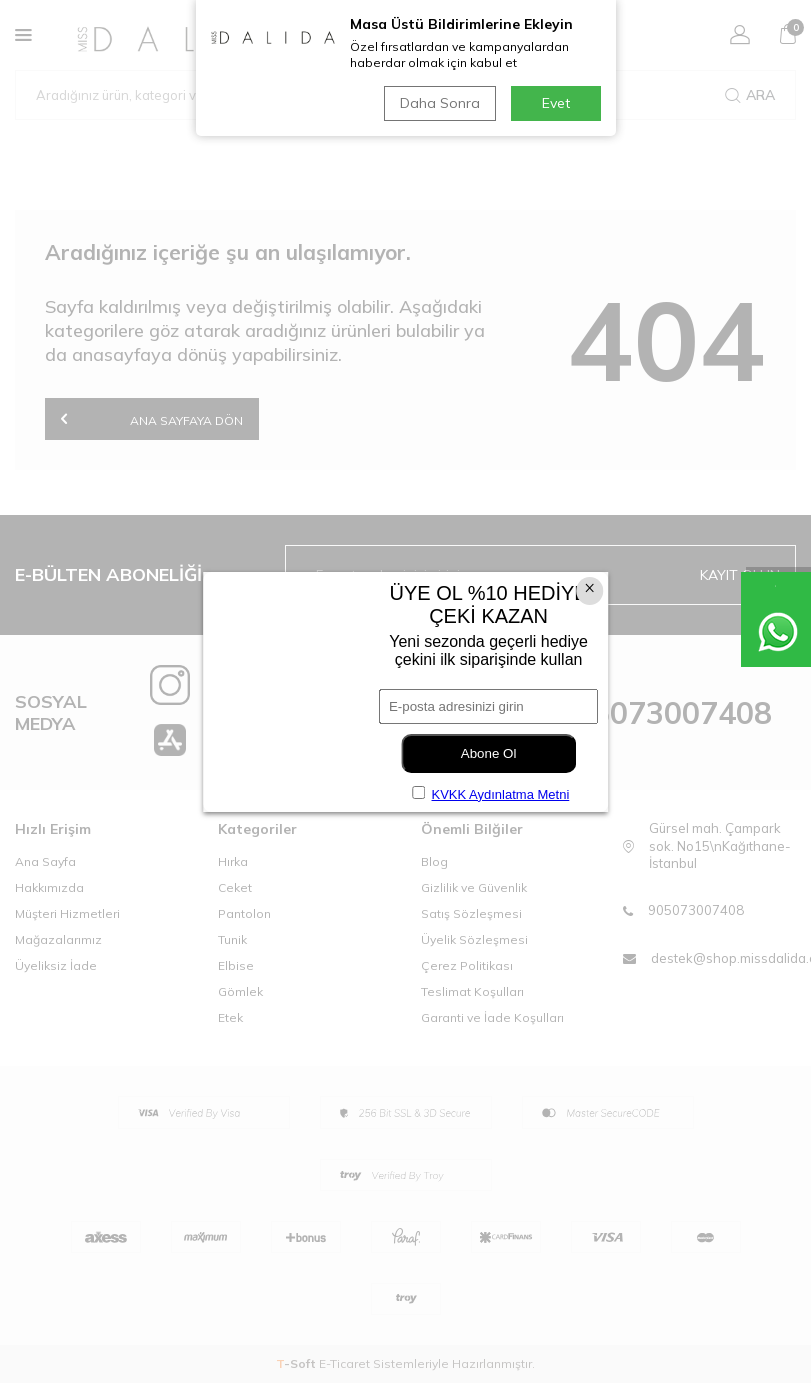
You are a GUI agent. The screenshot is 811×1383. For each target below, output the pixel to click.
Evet (556, 103)
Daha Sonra (440, 103)
